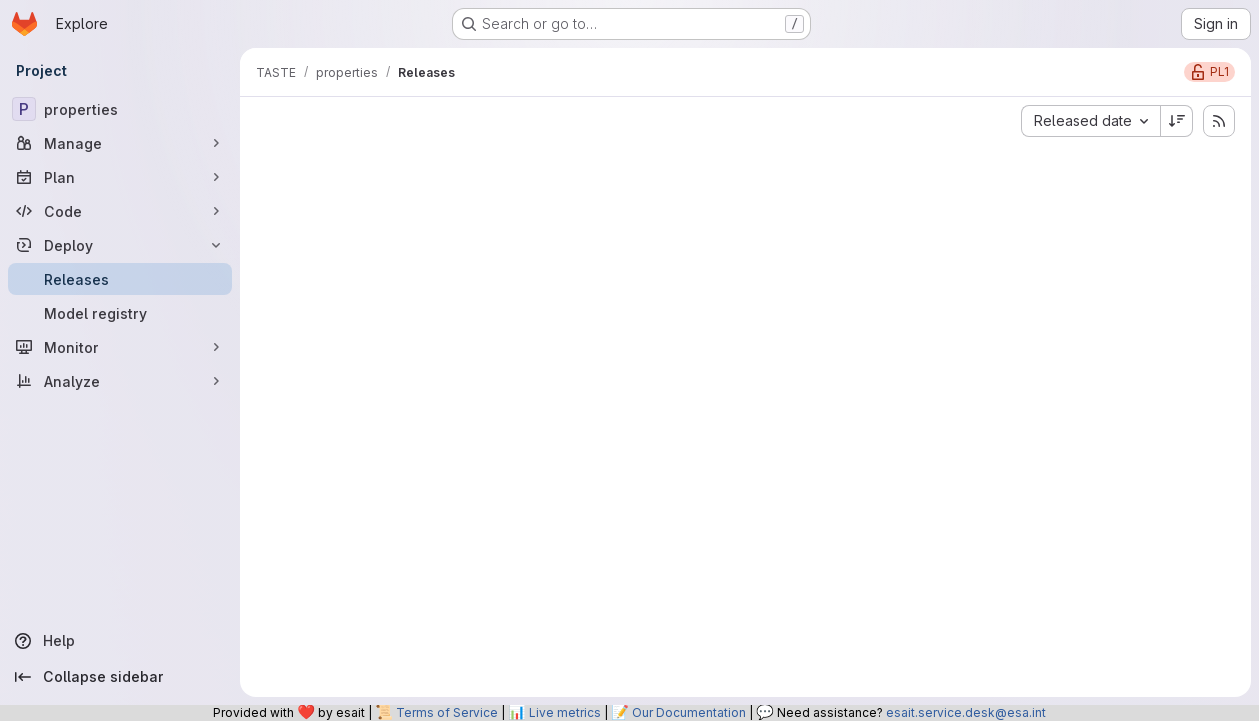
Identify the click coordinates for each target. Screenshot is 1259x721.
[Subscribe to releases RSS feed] (1219, 121)
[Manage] (120, 143)
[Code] (120, 211)
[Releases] (120, 279)
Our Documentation (689, 712)
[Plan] (120, 177)
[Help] (120, 641)
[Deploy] (120, 245)
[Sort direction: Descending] (1177, 121)
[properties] (120, 109)
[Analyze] (120, 381)
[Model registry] (120, 313)
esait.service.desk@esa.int (966, 712)
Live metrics (565, 712)
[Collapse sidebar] (120, 677)
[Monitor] (120, 347)
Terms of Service (447, 712)
